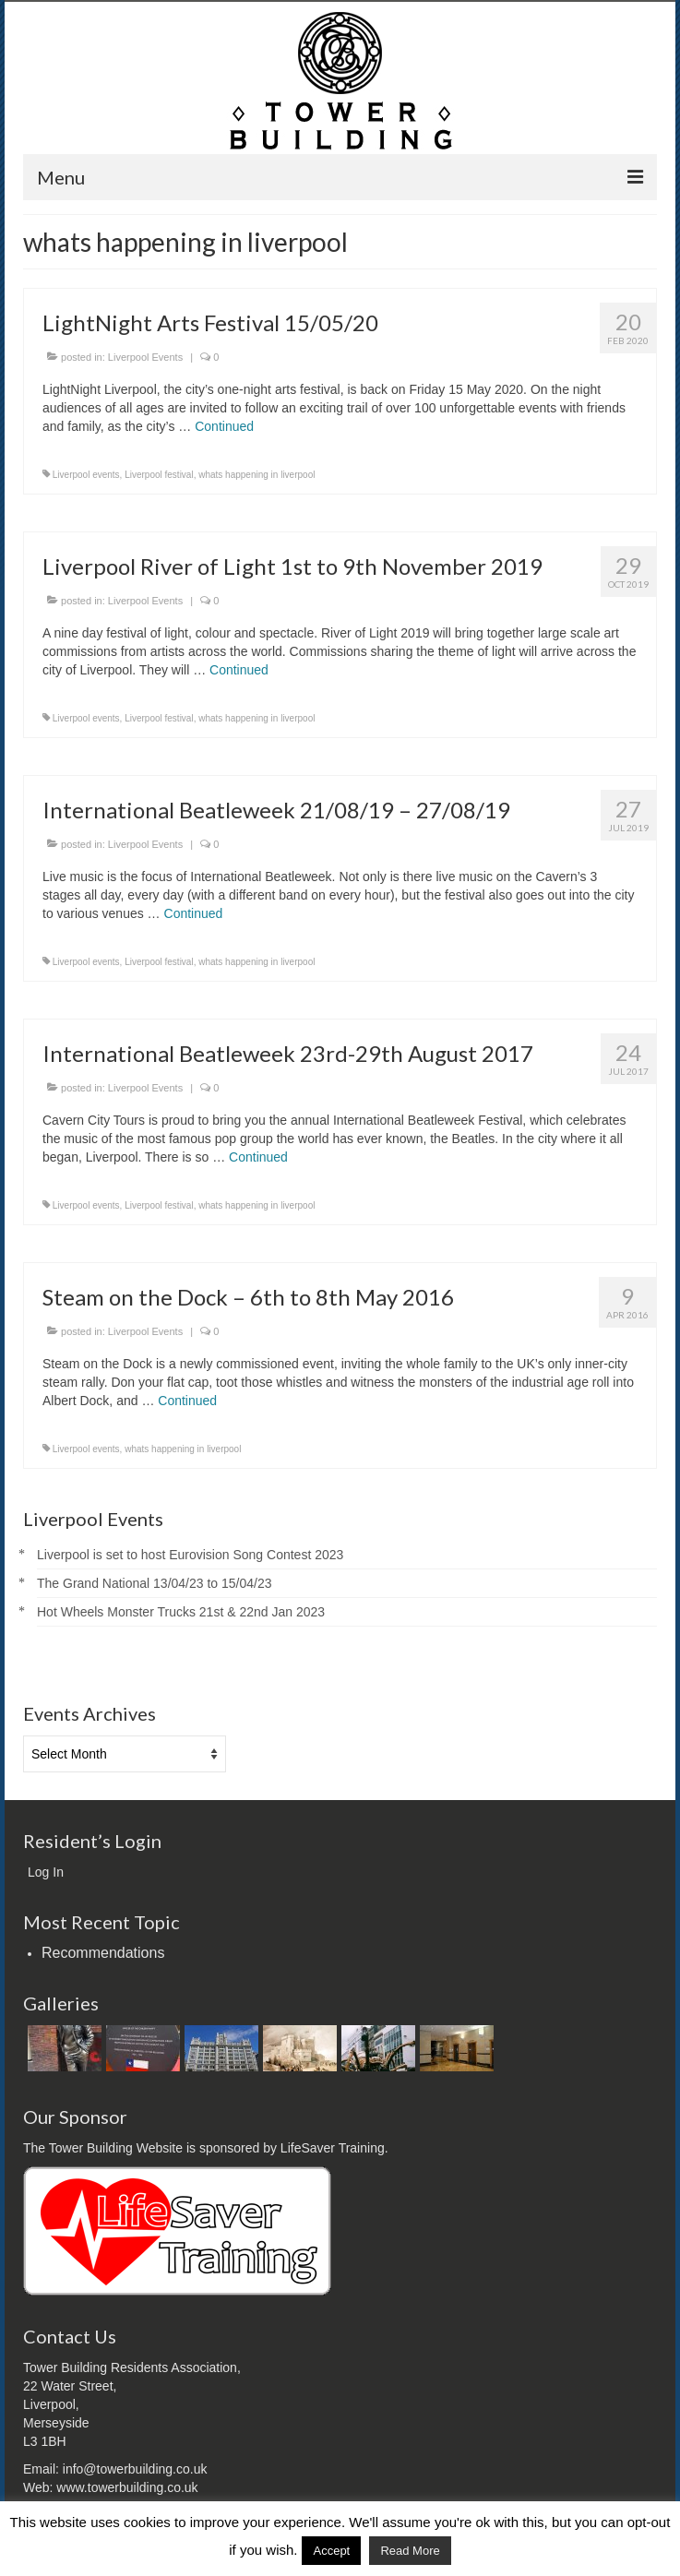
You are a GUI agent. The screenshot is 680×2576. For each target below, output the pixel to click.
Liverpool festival (159, 475)
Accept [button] (331, 2551)
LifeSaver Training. (334, 2148)
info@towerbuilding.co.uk (135, 2469)
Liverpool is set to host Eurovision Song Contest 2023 (190, 1554)
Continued (224, 426)
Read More (409, 2551)
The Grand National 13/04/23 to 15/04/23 (154, 1583)
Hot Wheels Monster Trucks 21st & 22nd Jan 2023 (181, 1611)
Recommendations (103, 1953)
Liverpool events (86, 475)
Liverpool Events (145, 357)
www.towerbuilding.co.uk (126, 2487)
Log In (46, 1872)
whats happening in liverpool (256, 475)
